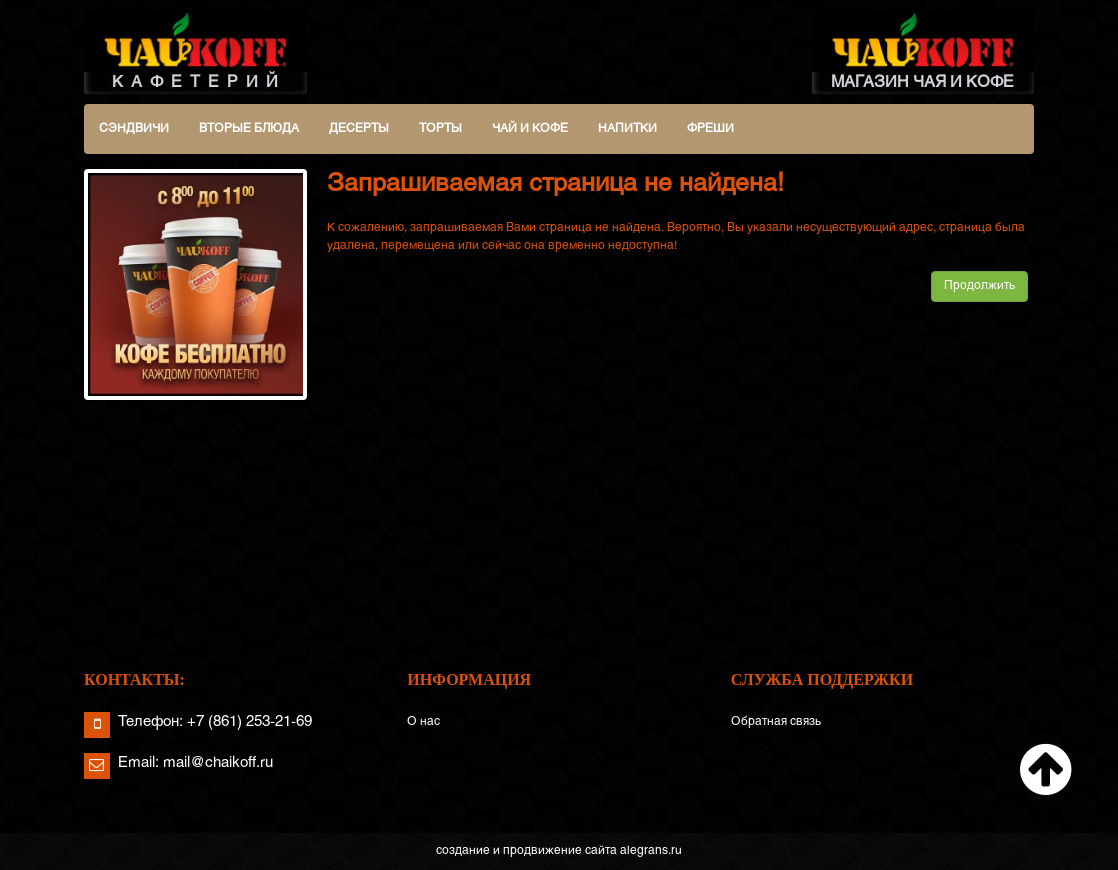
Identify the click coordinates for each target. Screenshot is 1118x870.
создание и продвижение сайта (526, 851)
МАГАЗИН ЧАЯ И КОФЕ (923, 50)
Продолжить (979, 286)
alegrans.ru (651, 851)
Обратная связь (776, 722)
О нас (423, 722)
